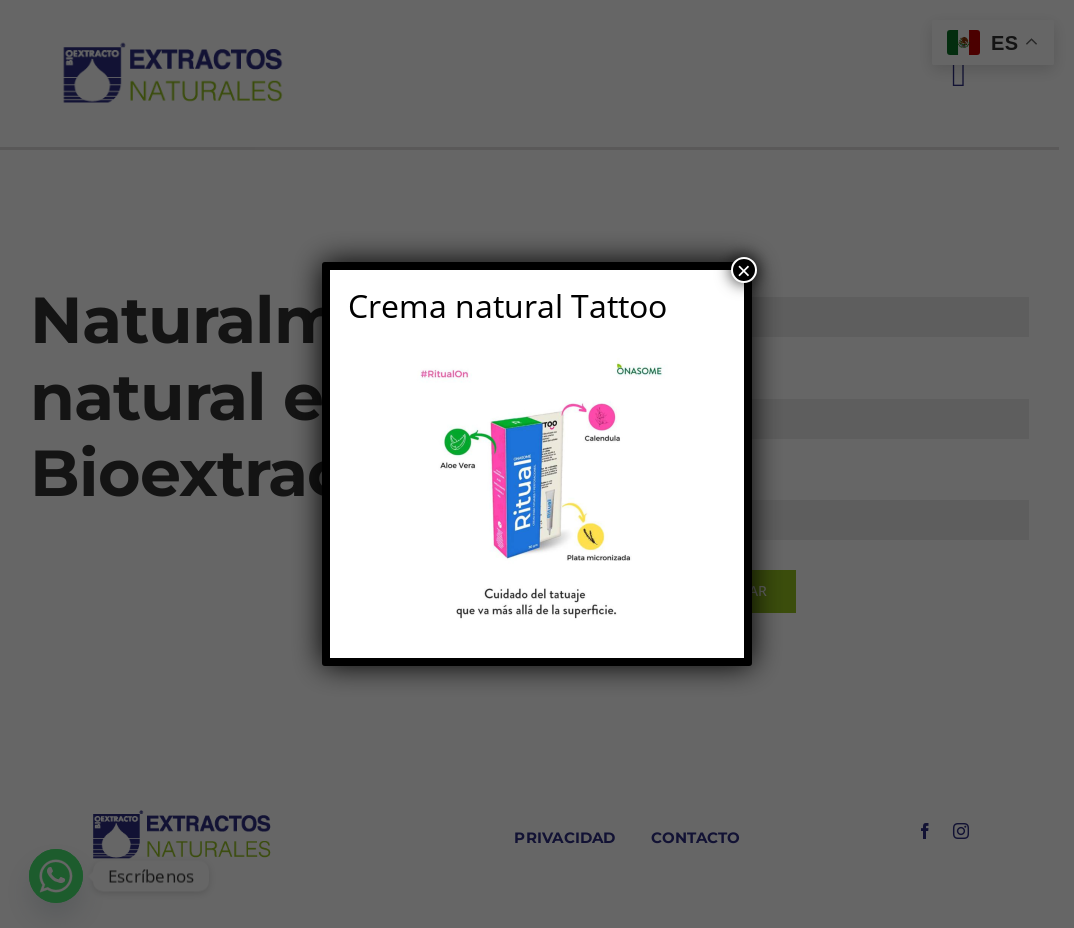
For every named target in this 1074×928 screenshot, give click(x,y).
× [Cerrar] (744, 270)
